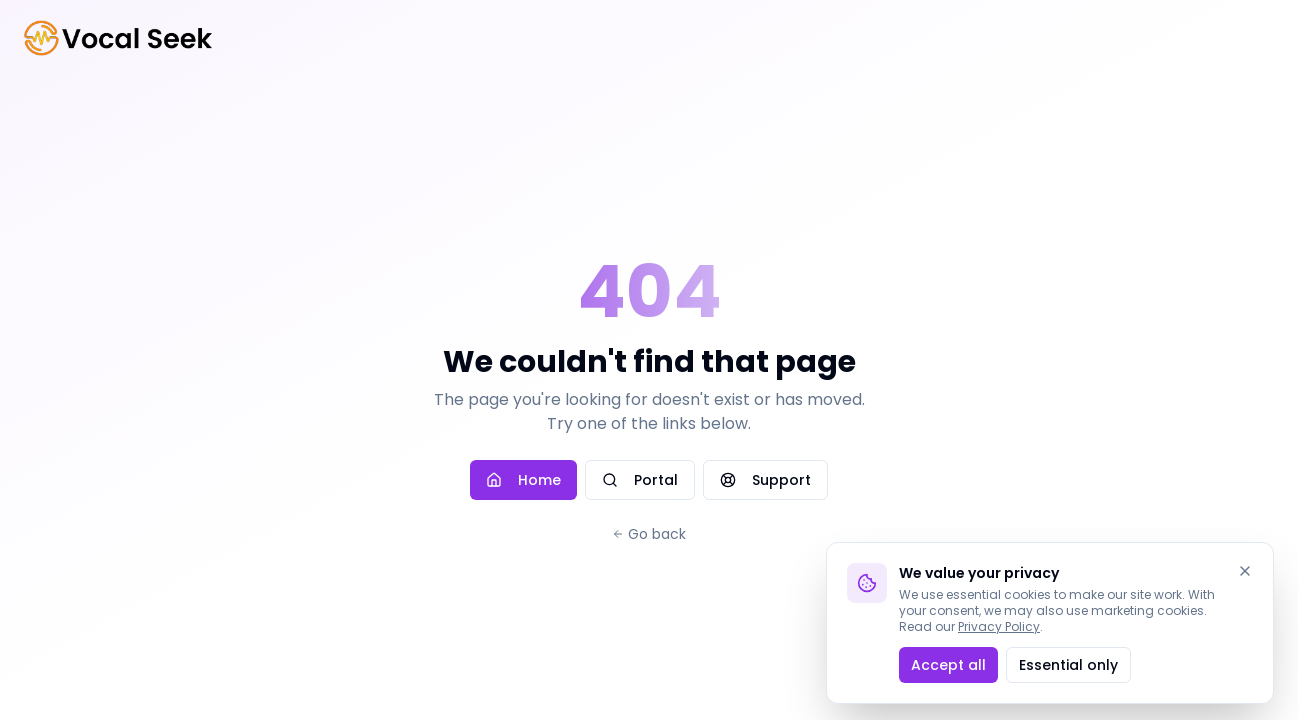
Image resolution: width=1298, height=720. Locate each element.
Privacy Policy (999, 626)
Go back (649, 534)
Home (523, 480)
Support (765, 480)
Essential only (1068, 665)
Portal (640, 480)
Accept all (948, 665)
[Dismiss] (1245, 571)
